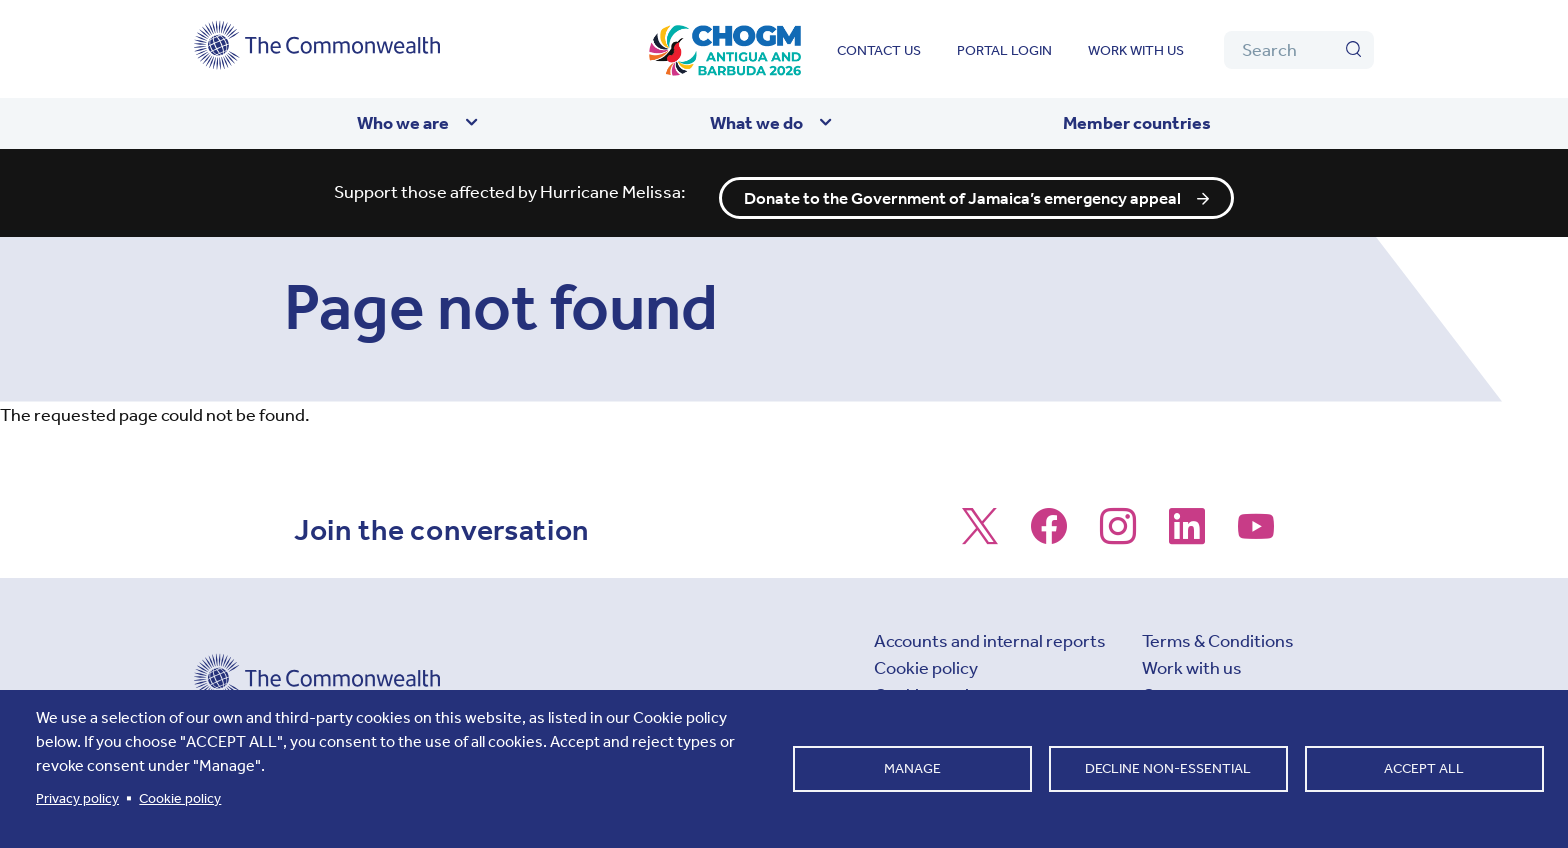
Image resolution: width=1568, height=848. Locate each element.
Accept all (1424, 768)
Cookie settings (936, 685)
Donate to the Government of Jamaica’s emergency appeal (964, 188)
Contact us (879, 50)
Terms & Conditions (1218, 631)
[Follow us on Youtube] (1256, 526)
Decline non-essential (1168, 768)
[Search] (1299, 50)
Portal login (1004, 50)
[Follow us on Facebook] (1049, 526)
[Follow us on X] (980, 526)
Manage (912, 768)
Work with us (1136, 50)
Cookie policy (926, 658)
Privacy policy (77, 798)
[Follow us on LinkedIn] (1187, 526)
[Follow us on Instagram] (1118, 526)
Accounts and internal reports (990, 631)
